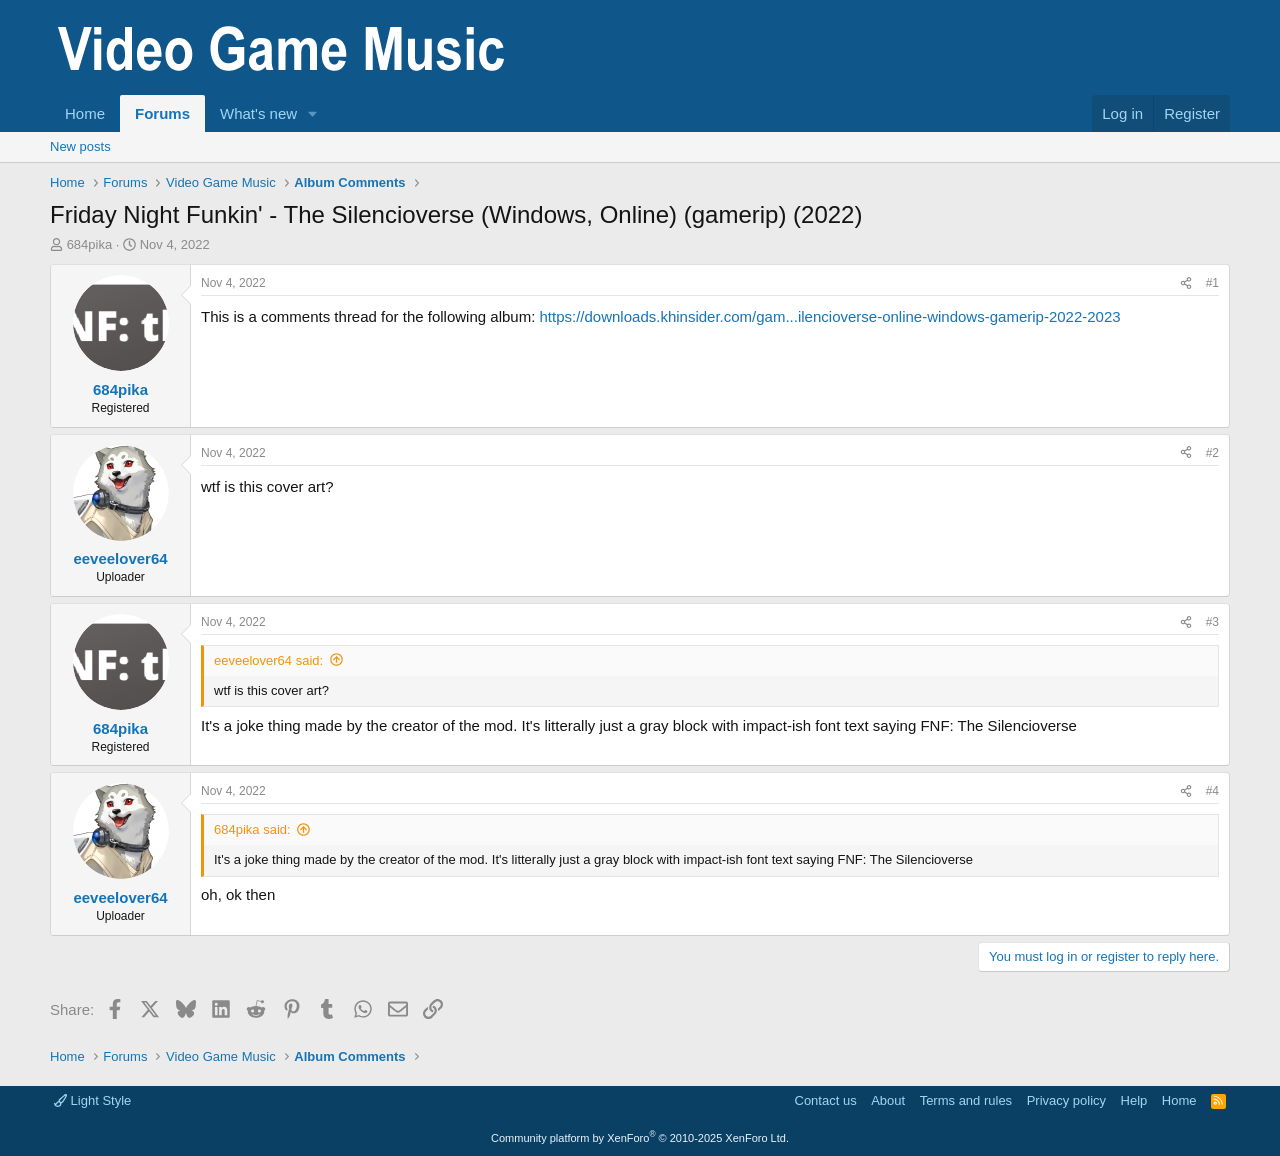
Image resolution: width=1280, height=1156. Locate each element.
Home (85, 113)
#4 (1212, 791)
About (888, 1100)
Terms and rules (966, 1100)
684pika (90, 244)
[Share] (1186, 283)
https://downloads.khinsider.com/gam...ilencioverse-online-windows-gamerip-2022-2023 (829, 316)
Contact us (826, 1100)
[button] (313, 113)
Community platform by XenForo (640, 1138)
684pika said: (252, 829)
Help (1134, 1100)
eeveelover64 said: (268, 660)
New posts (80, 146)
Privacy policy (1066, 1100)
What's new (258, 113)
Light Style (92, 1100)
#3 (1212, 622)
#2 (1212, 453)
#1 (1212, 283)
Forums (162, 113)
